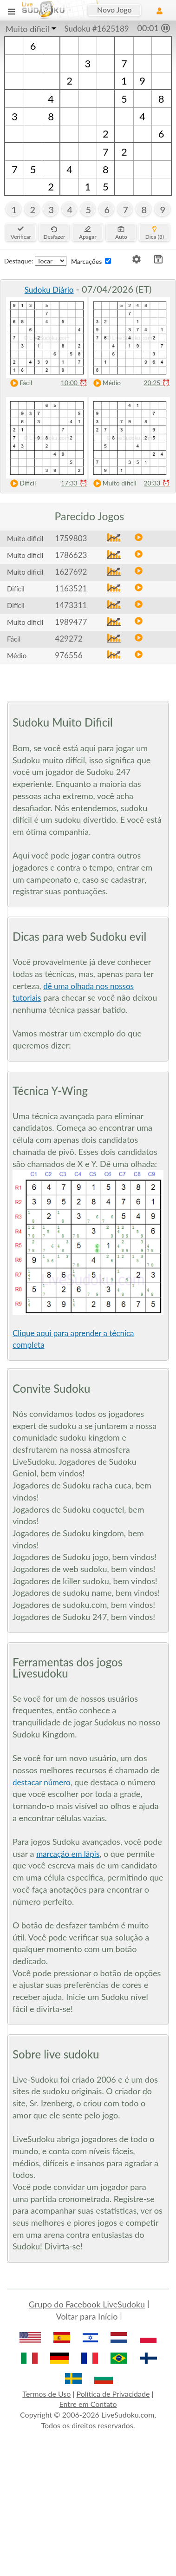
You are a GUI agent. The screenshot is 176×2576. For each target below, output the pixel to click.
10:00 (74, 383)
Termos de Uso (46, 2393)
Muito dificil (27, 29)
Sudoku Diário (49, 290)
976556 (68, 655)
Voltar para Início (87, 2316)
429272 (68, 638)
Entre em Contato (88, 2403)
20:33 (156, 483)
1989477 (71, 622)
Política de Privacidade (113, 2393)
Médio (105, 383)
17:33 (74, 483)
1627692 (71, 572)
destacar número (42, 1782)
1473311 (71, 605)
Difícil (21, 483)
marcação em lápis (67, 1854)
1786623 (71, 555)
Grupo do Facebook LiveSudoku (87, 2304)
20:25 (156, 383)
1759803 (71, 538)
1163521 (71, 588)
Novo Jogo (114, 9)
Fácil (19, 383)
